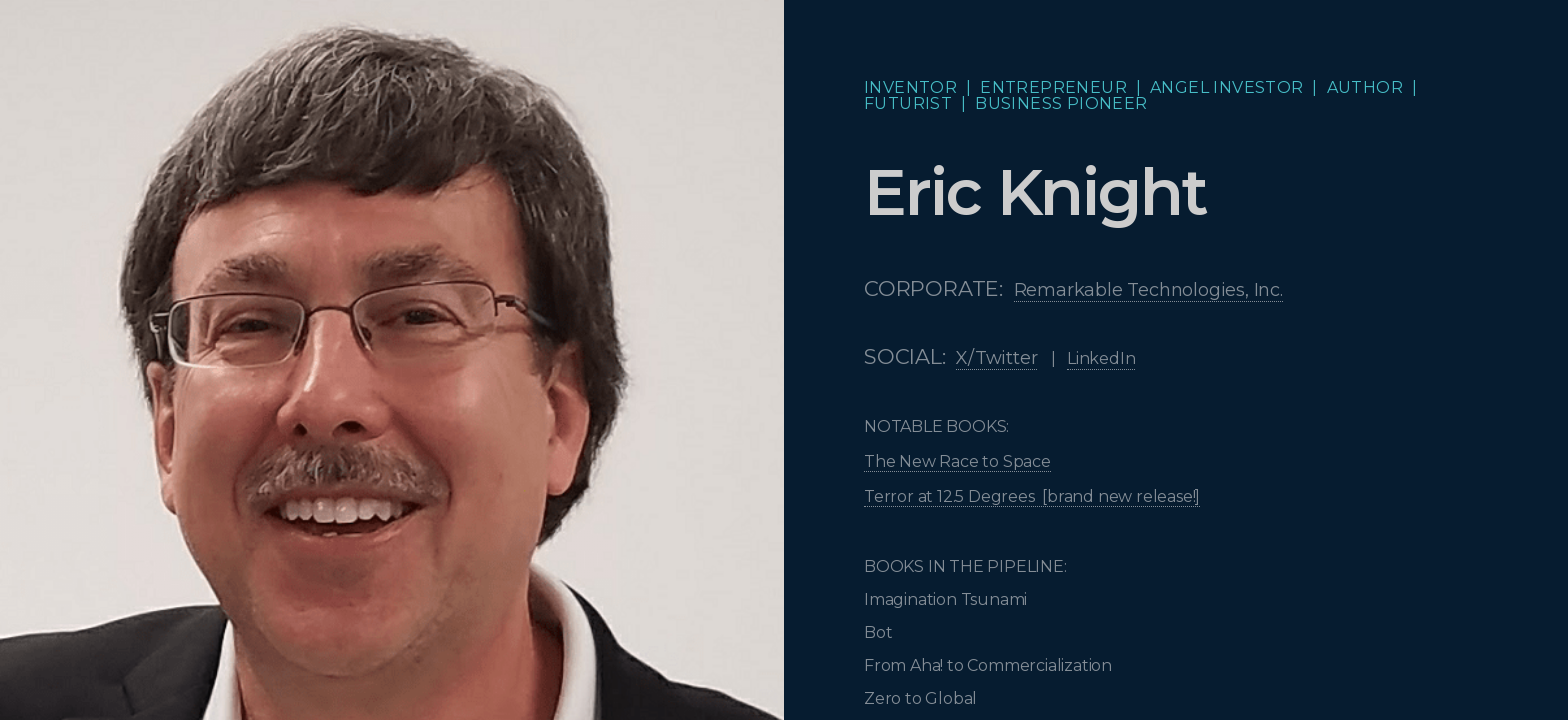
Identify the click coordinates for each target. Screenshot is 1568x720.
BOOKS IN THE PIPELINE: (967, 566)
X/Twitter (996, 358)
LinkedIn (1101, 358)
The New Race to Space (957, 461)
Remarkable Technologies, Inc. (1148, 290)
